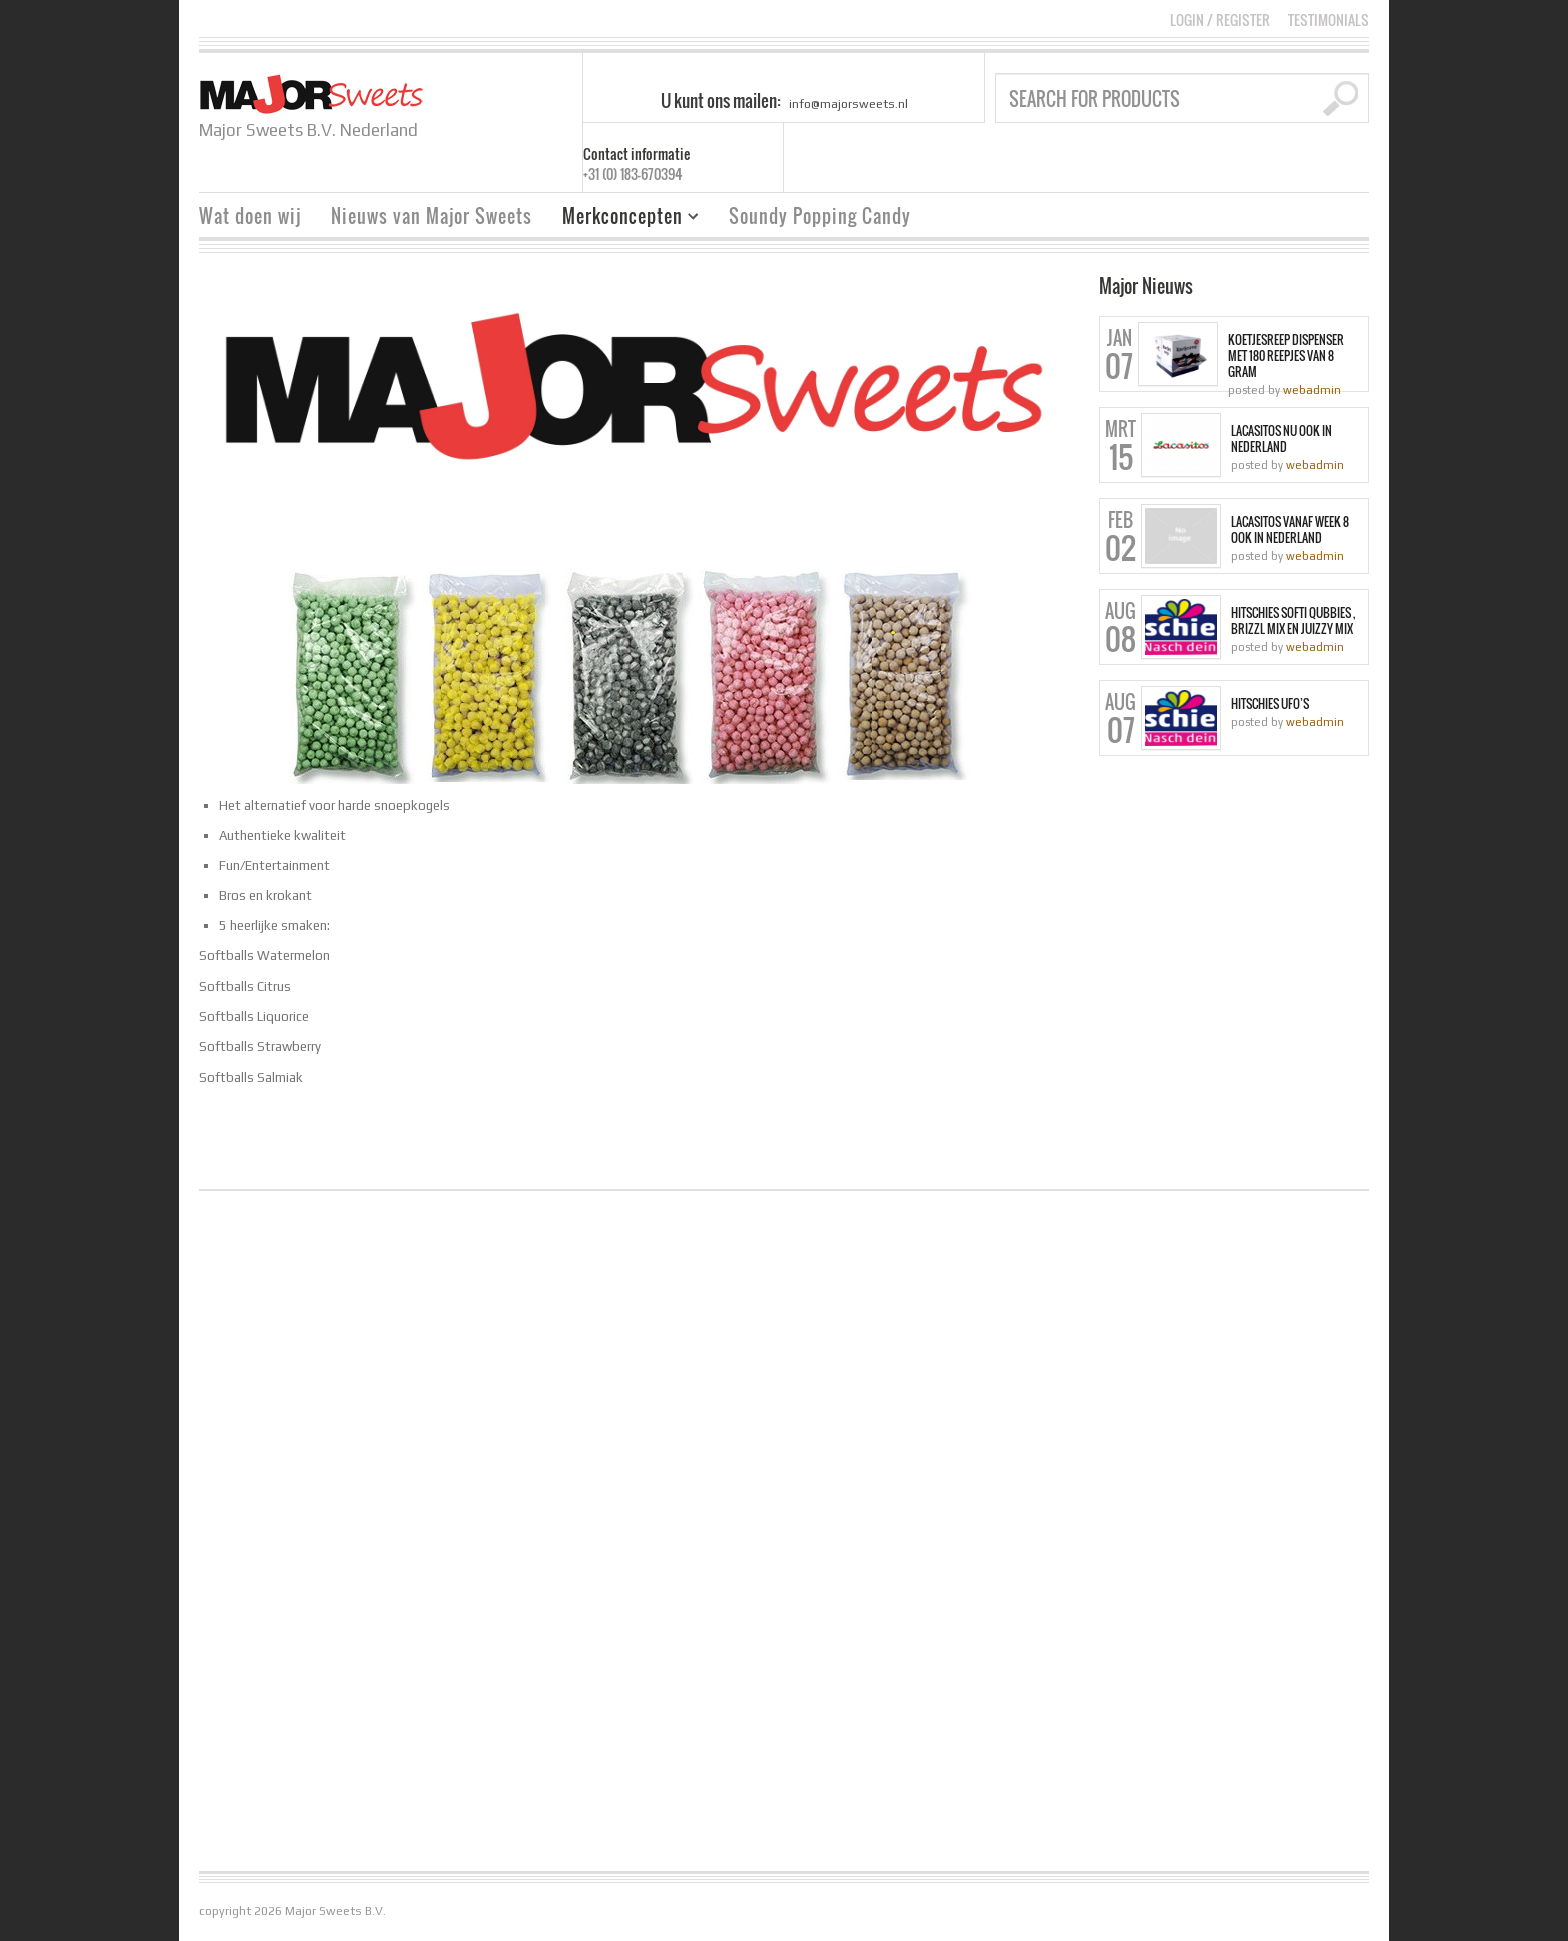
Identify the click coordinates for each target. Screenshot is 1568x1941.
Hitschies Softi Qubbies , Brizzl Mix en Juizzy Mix (1293, 621)
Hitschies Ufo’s (1270, 704)
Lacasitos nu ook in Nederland (1281, 439)
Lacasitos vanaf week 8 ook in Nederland (1290, 530)
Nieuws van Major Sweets (431, 216)
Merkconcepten (623, 218)
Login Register (1220, 19)
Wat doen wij (250, 216)
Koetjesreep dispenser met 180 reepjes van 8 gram (1286, 356)
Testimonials (1328, 20)
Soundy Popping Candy (820, 216)
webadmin (1312, 390)
